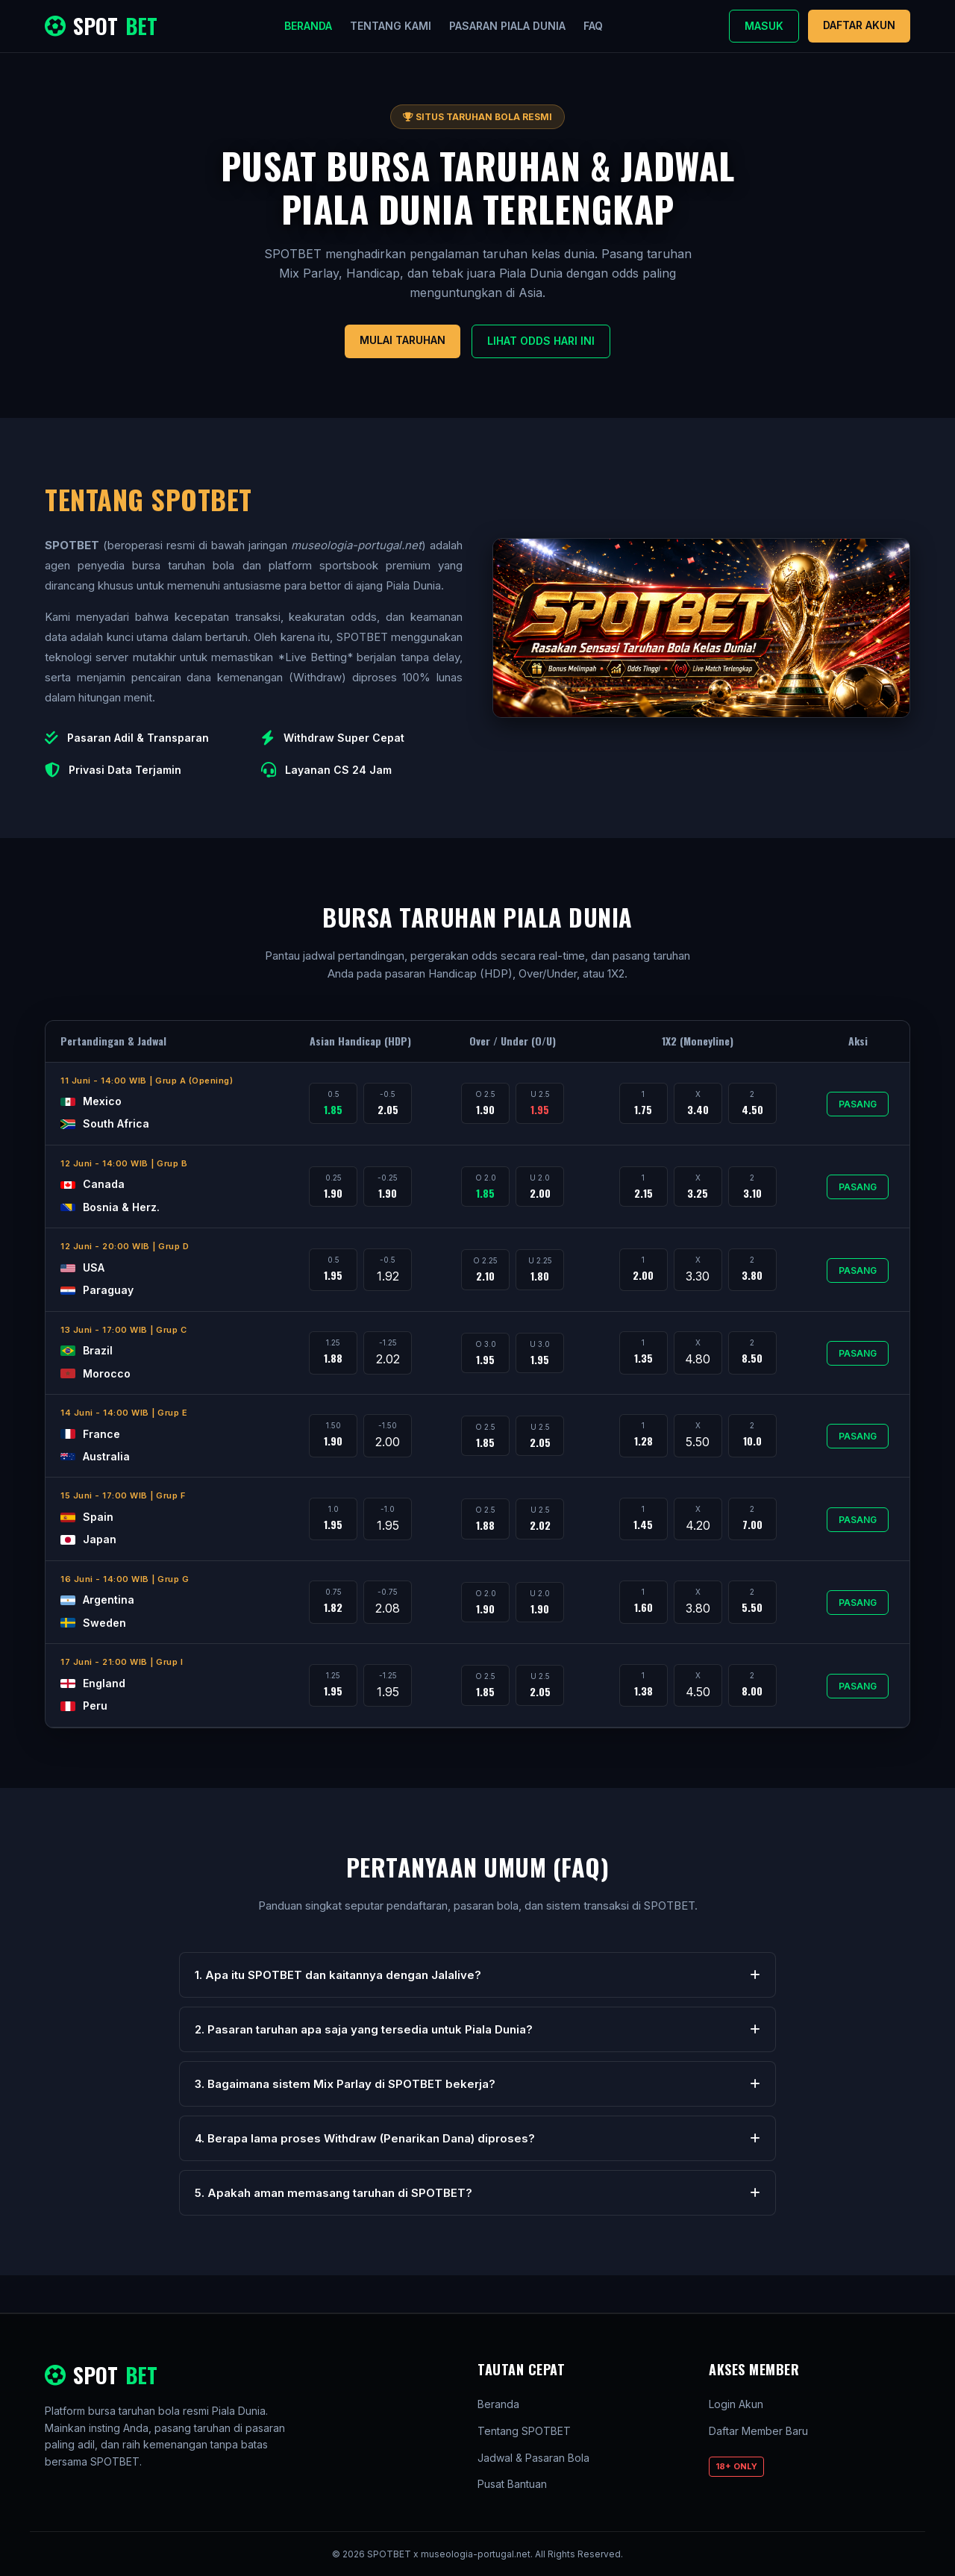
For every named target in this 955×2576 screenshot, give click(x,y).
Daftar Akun (859, 25)
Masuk (764, 25)
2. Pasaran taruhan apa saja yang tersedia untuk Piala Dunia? (477, 2029)
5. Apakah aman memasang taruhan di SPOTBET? (477, 2193)
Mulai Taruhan (402, 340)
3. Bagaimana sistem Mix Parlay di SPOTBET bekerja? (477, 2084)
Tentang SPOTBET (524, 2431)
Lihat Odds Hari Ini (541, 340)
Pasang (858, 1104)
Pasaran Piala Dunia (507, 25)
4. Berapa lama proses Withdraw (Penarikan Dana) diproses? (477, 2138)
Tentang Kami (390, 25)
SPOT (101, 26)
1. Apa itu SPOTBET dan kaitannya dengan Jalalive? (477, 1975)
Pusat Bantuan (512, 2483)
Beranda (308, 25)
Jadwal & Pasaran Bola (533, 2457)
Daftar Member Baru (758, 2431)
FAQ (593, 25)
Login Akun (736, 2404)
